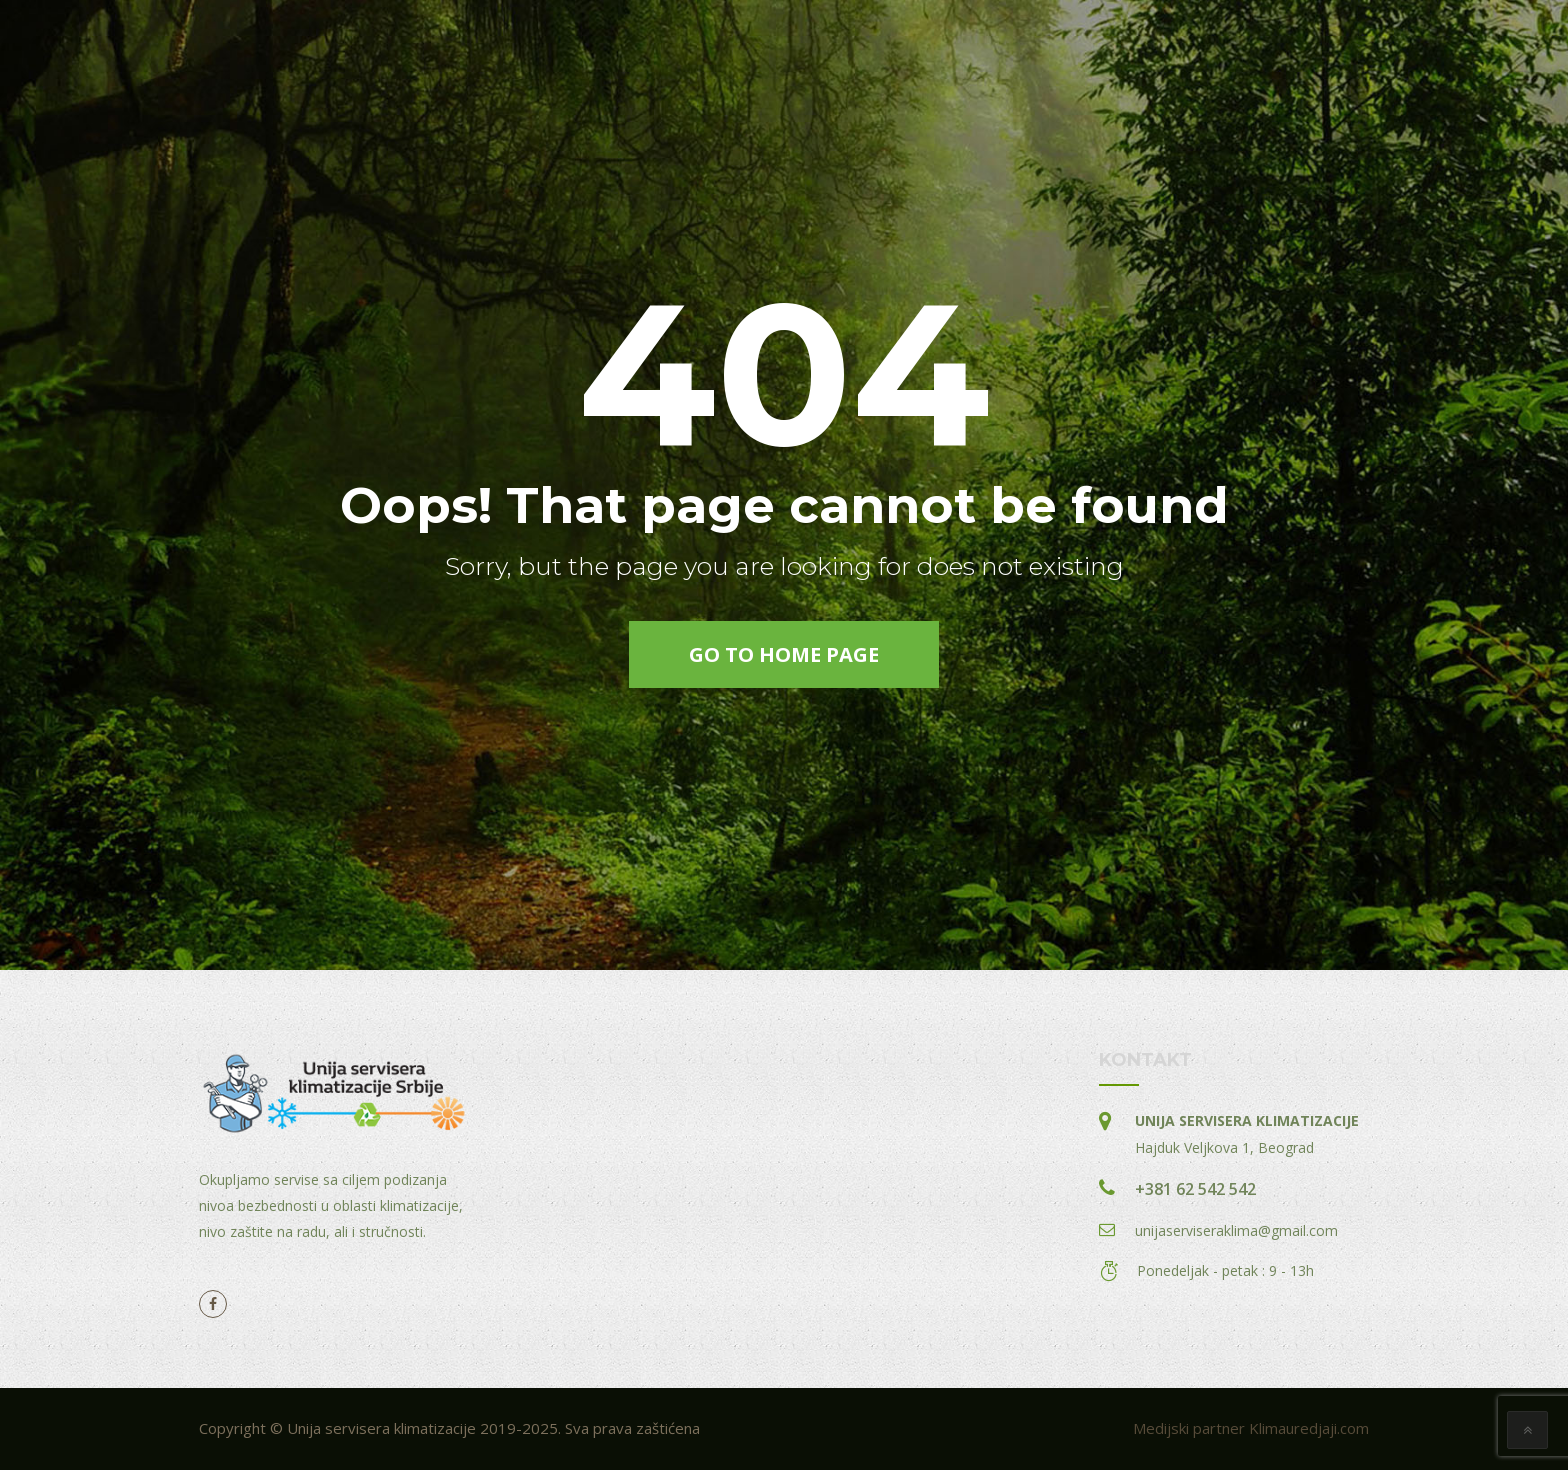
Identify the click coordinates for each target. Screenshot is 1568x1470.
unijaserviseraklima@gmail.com (1236, 1230)
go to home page (784, 654)
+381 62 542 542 (1195, 1189)
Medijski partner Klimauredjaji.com (1251, 1428)
